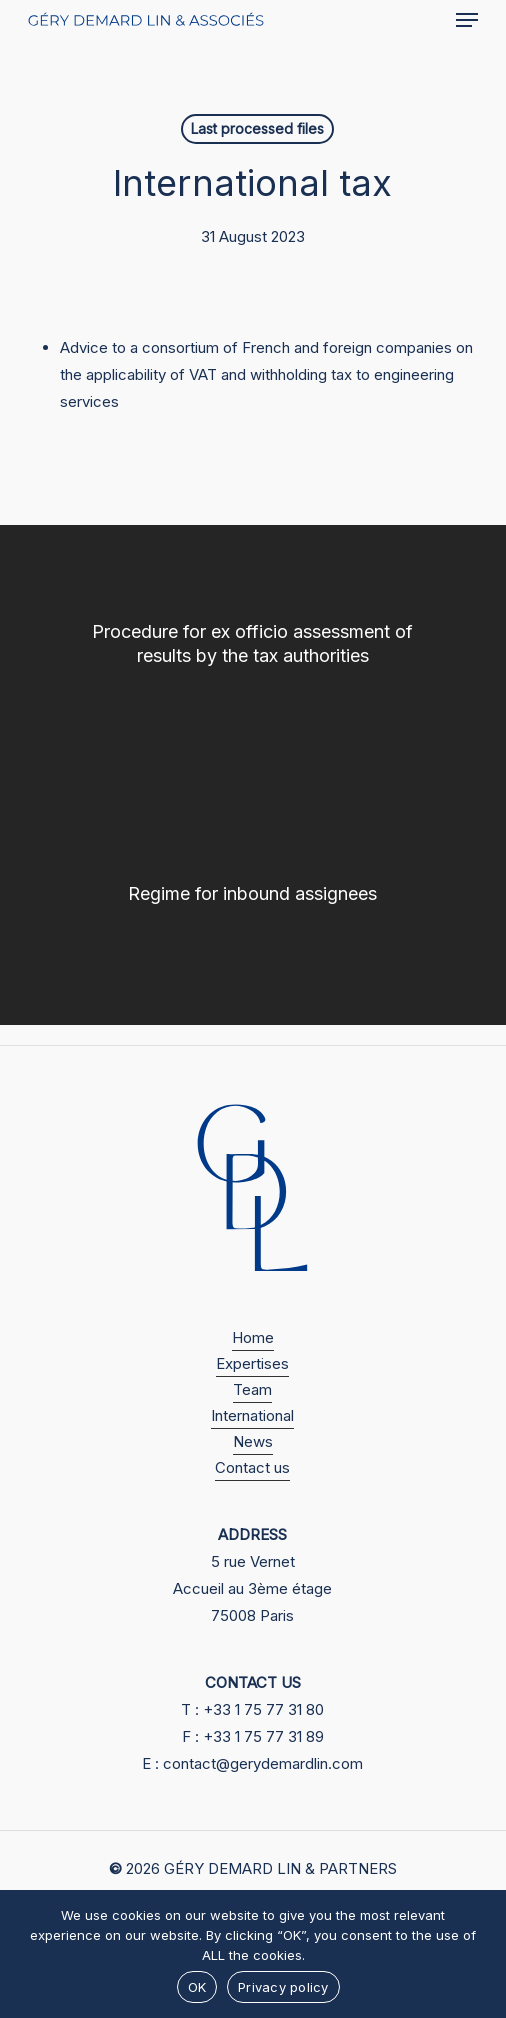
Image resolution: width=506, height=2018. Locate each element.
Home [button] (253, 1337)
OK (197, 1987)
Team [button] (252, 1389)
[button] (467, 20)
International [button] (252, 1415)
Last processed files (257, 128)
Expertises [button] (252, 1363)
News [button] (253, 1441)
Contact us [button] (252, 1467)
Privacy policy (283, 1987)
